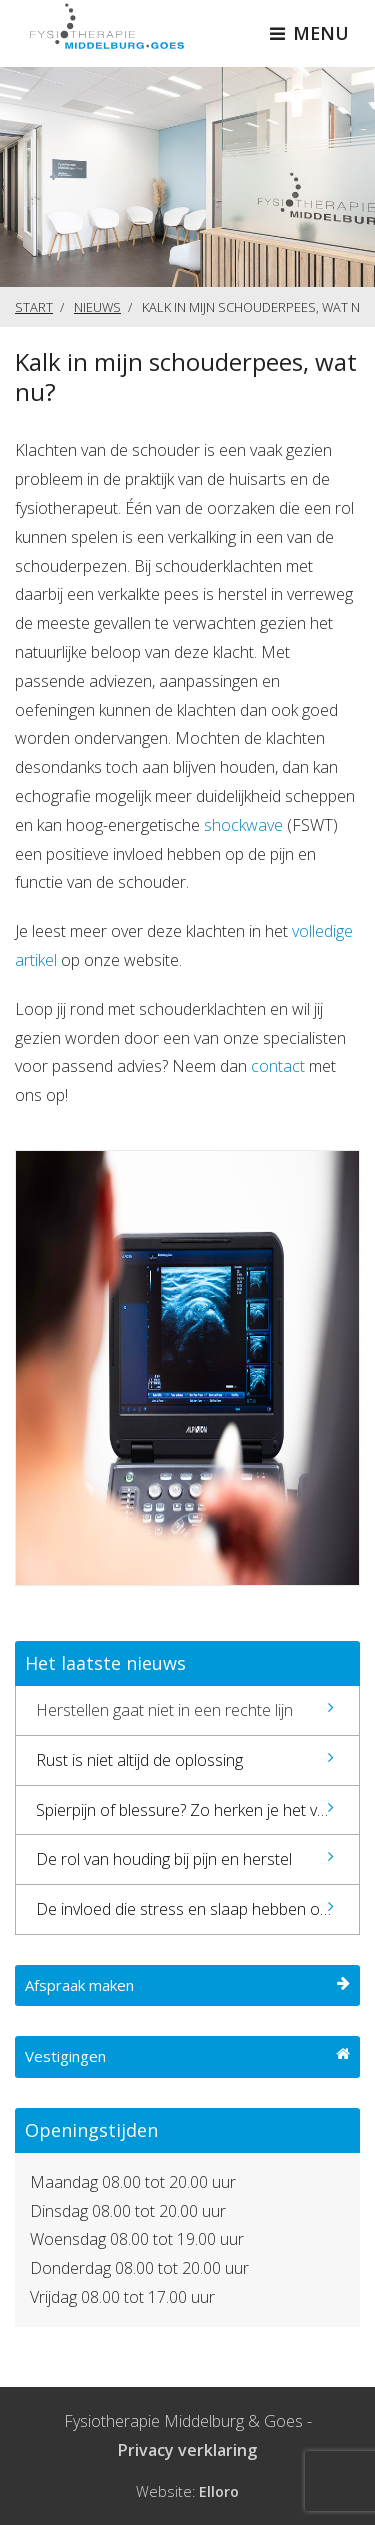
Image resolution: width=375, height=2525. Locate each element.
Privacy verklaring (187, 2450)
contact (280, 1066)
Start (34, 307)
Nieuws (97, 307)
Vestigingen (187, 2056)
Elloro (219, 2491)
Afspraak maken (187, 1985)
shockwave (243, 825)
